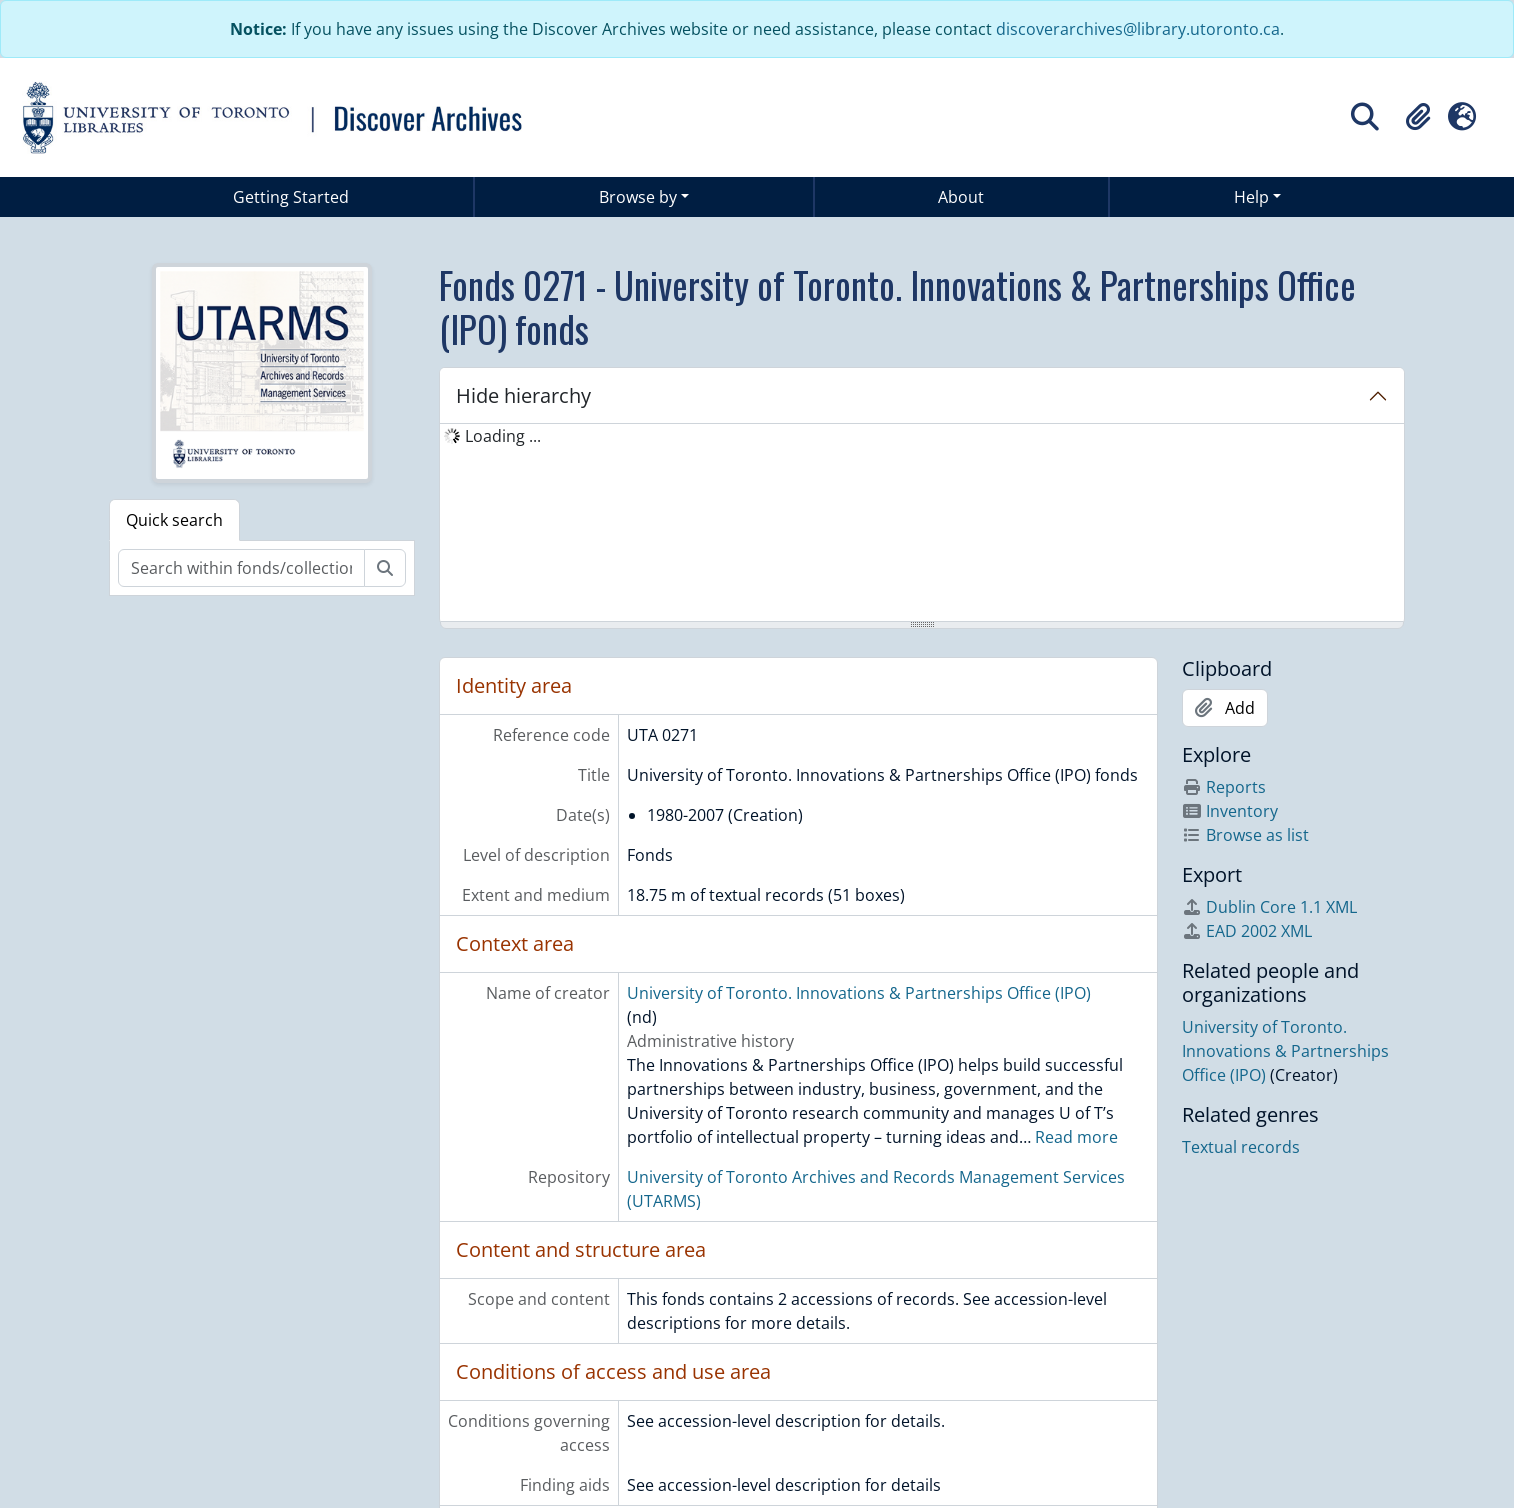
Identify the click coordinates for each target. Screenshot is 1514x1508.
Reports (1224, 787)
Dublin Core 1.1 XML (1269, 907)
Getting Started (291, 197)
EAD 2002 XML (1247, 931)
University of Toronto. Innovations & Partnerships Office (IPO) (859, 993)
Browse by (638, 197)
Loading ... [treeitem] (503, 436)
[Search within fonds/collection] (241, 568)
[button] (1418, 117)
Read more (1076, 1137)
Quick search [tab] (174, 520)
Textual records (1241, 1147)
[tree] (922, 524)
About (961, 197)
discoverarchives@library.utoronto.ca (1138, 29)
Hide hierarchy (523, 395)
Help (1251, 197)
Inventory (1230, 811)
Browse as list (1245, 835)
